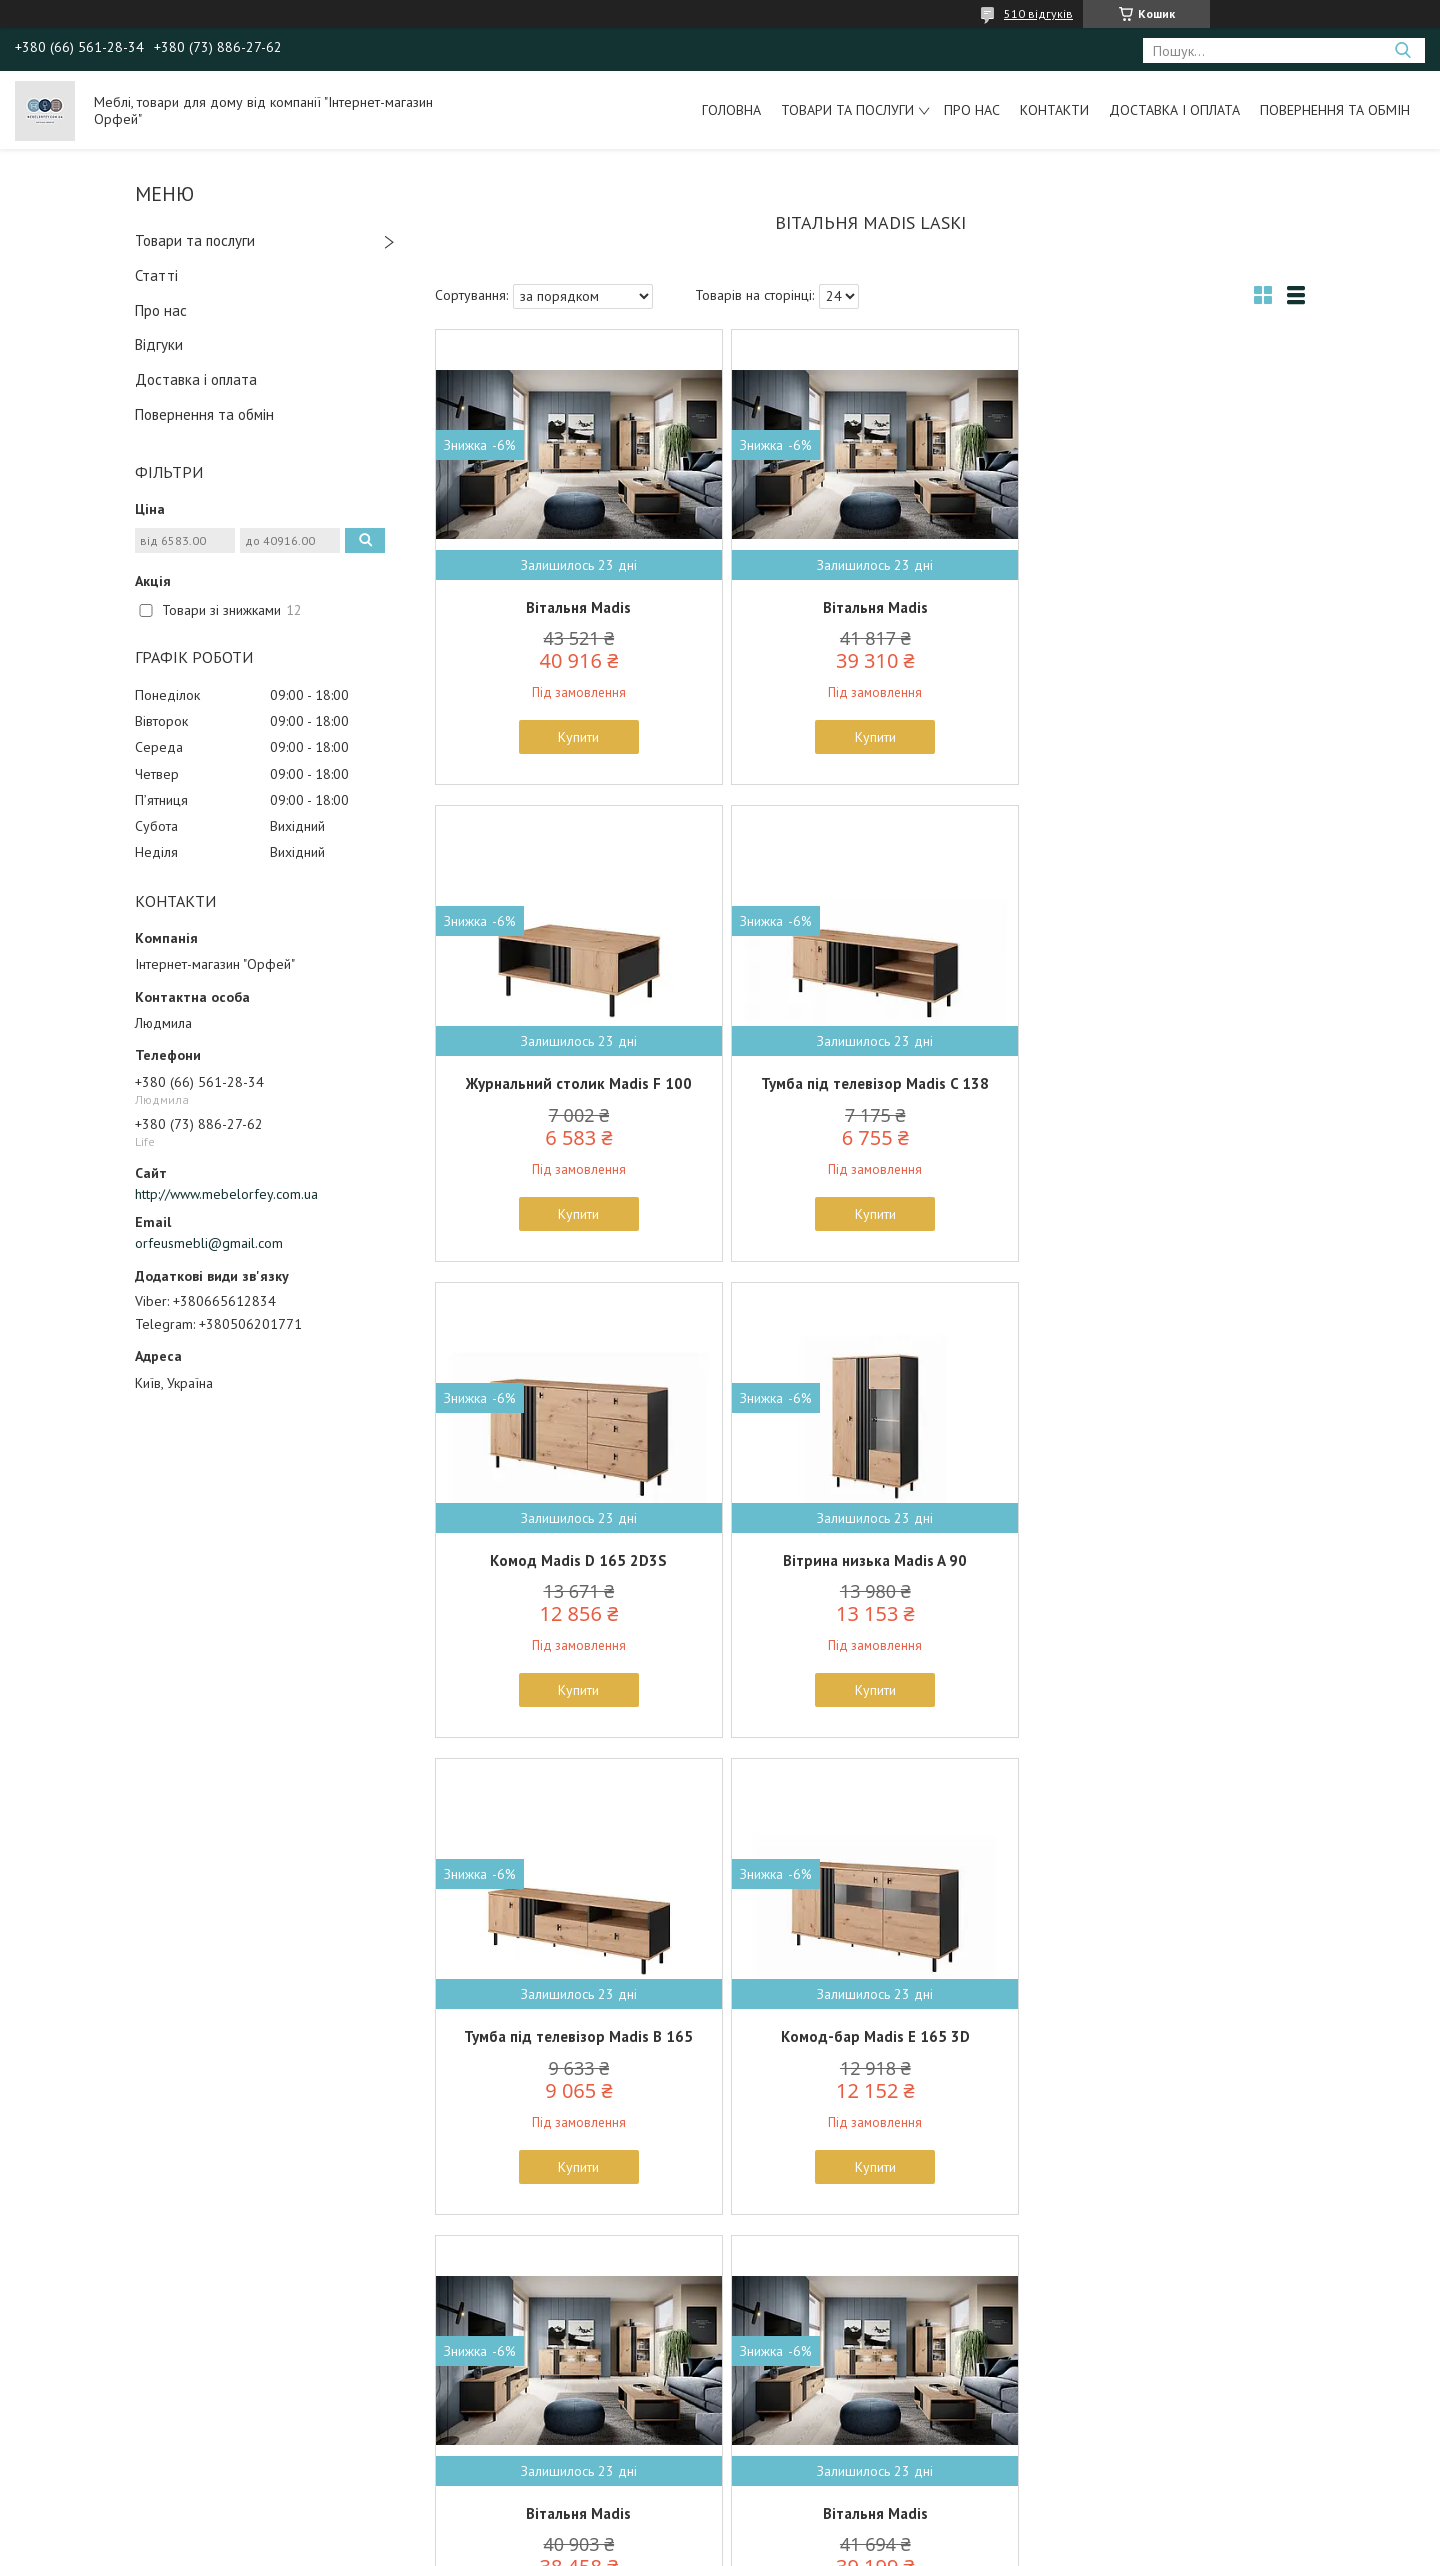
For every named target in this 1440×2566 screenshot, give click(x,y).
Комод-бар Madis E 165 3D (869, 1560)
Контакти (1054, 110)
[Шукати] (1402, 50)
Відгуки (159, 344)
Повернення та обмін (1335, 110)
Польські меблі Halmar (125, 2441)
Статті (156, 275)
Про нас (972, 110)
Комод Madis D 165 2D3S (869, 1083)
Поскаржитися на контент (718, 2546)
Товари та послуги (847, 110)
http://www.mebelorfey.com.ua (226, 1194)
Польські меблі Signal (122, 2418)
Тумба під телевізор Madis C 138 (577, 1083)
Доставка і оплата (1174, 110)
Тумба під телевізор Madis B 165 (577, 1560)
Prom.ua (815, 2528)
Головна (731, 110)
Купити (577, 737)
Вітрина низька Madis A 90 (1163, 1083)
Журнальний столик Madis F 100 (1163, 607)
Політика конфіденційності (875, 2546)
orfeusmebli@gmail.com (209, 1243)
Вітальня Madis (577, 607)
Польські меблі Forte (120, 2395)
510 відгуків (1038, 13)
